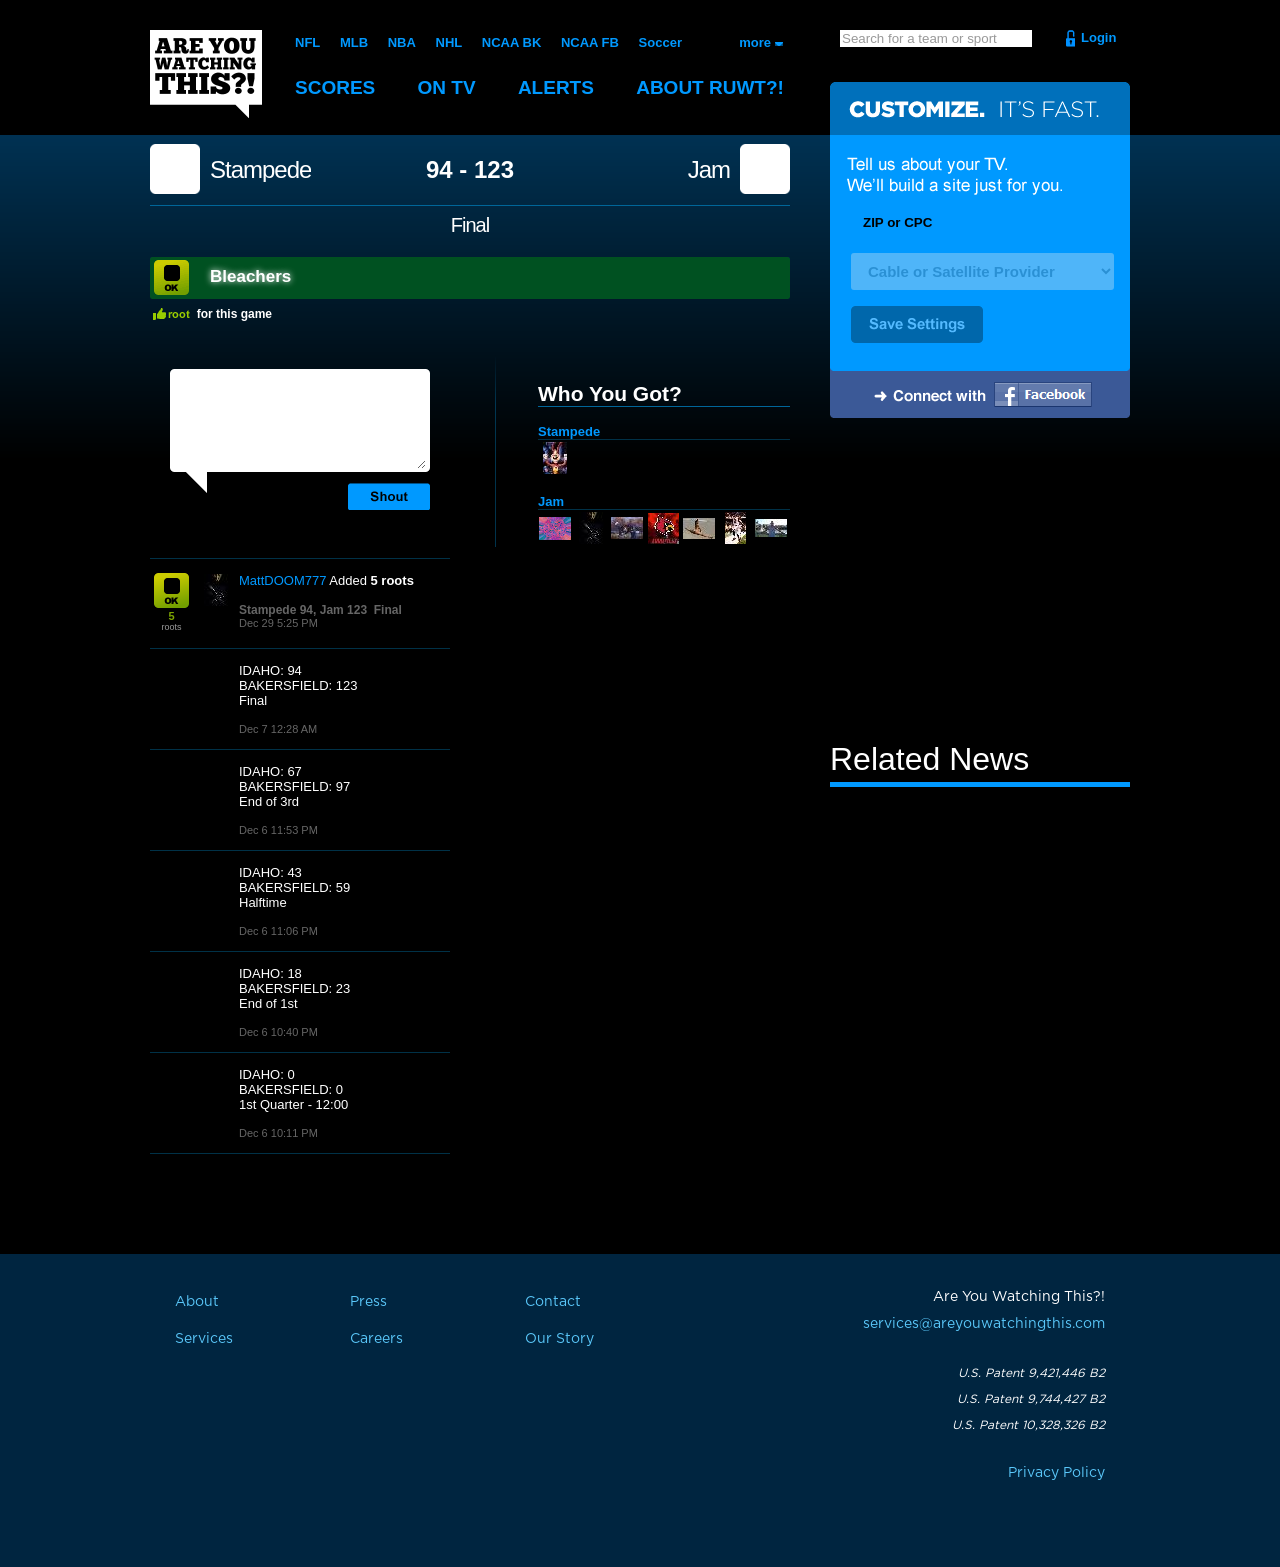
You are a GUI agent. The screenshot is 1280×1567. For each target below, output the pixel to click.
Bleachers (250, 276)
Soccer (660, 42)
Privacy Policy (1056, 1473)
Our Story (559, 1339)
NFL (307, 42)
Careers (376, 1339)
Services (204, 1339)
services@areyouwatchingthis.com (984, 1324)
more (755, 42)
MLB (354, 42)
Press (368, 1302)
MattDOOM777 (282, 580)
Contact (553, 1302)
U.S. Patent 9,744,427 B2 (1031, 1399)
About (710, 87)
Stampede (260, 170)
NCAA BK (511, 42)
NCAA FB (590, 42)
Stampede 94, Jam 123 (303, 610)
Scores (335, 87)
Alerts (556, 87)
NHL (449, 42)
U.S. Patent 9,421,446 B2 (1031, 1373)
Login (1098, 37)
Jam (709, 170)
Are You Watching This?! (206, 74)
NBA (402, 42)
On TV (447, 87)
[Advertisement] (980, 583)
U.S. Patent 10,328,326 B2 (1028, 1425)
